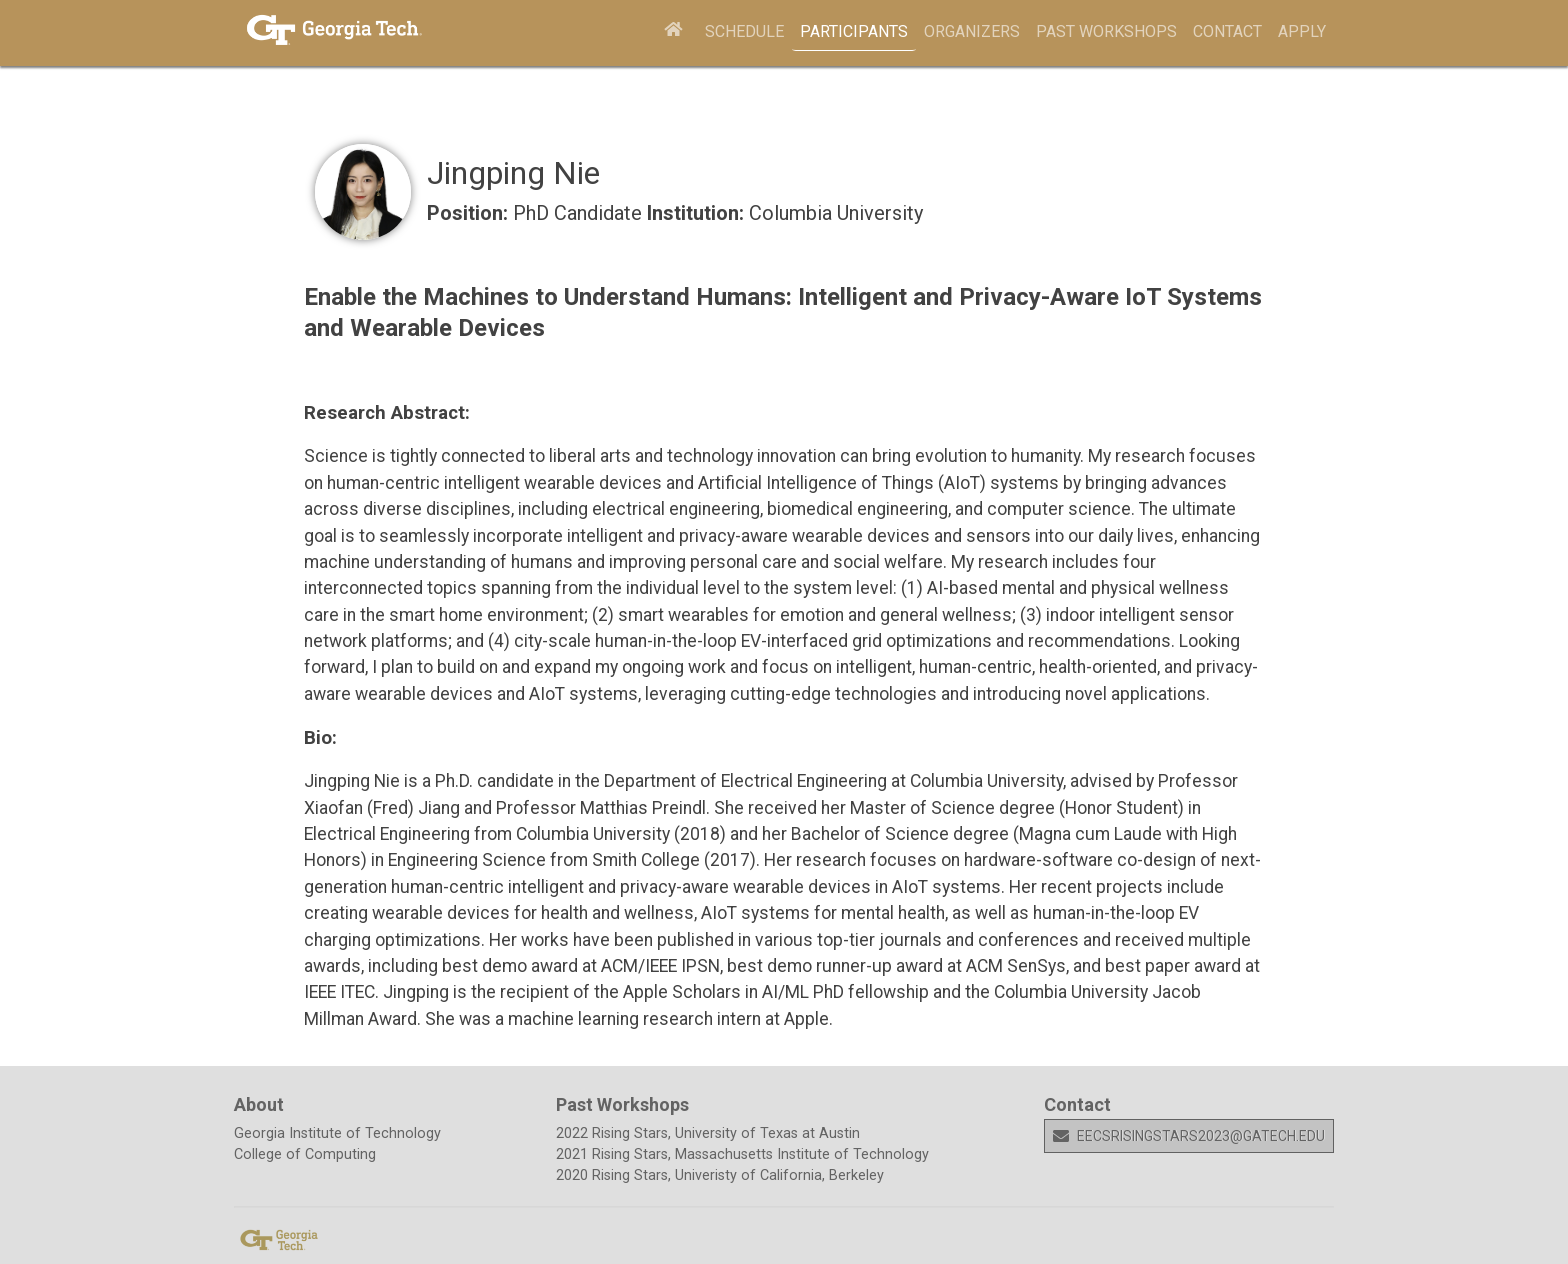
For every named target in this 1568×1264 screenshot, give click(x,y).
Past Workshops (1106, 31)
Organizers (972, 31)
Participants (854, 31)
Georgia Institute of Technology (337, 1133)
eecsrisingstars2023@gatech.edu (1189, 1136)
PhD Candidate (580, 213)
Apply (1302, 31)
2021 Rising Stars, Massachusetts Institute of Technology (742, 1154)
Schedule (744, 31)
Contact (1227, 31)
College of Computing (305, 1154)
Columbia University (836, 213)
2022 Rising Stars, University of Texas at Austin (708, 1133)
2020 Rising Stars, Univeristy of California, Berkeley (720, 1175)
